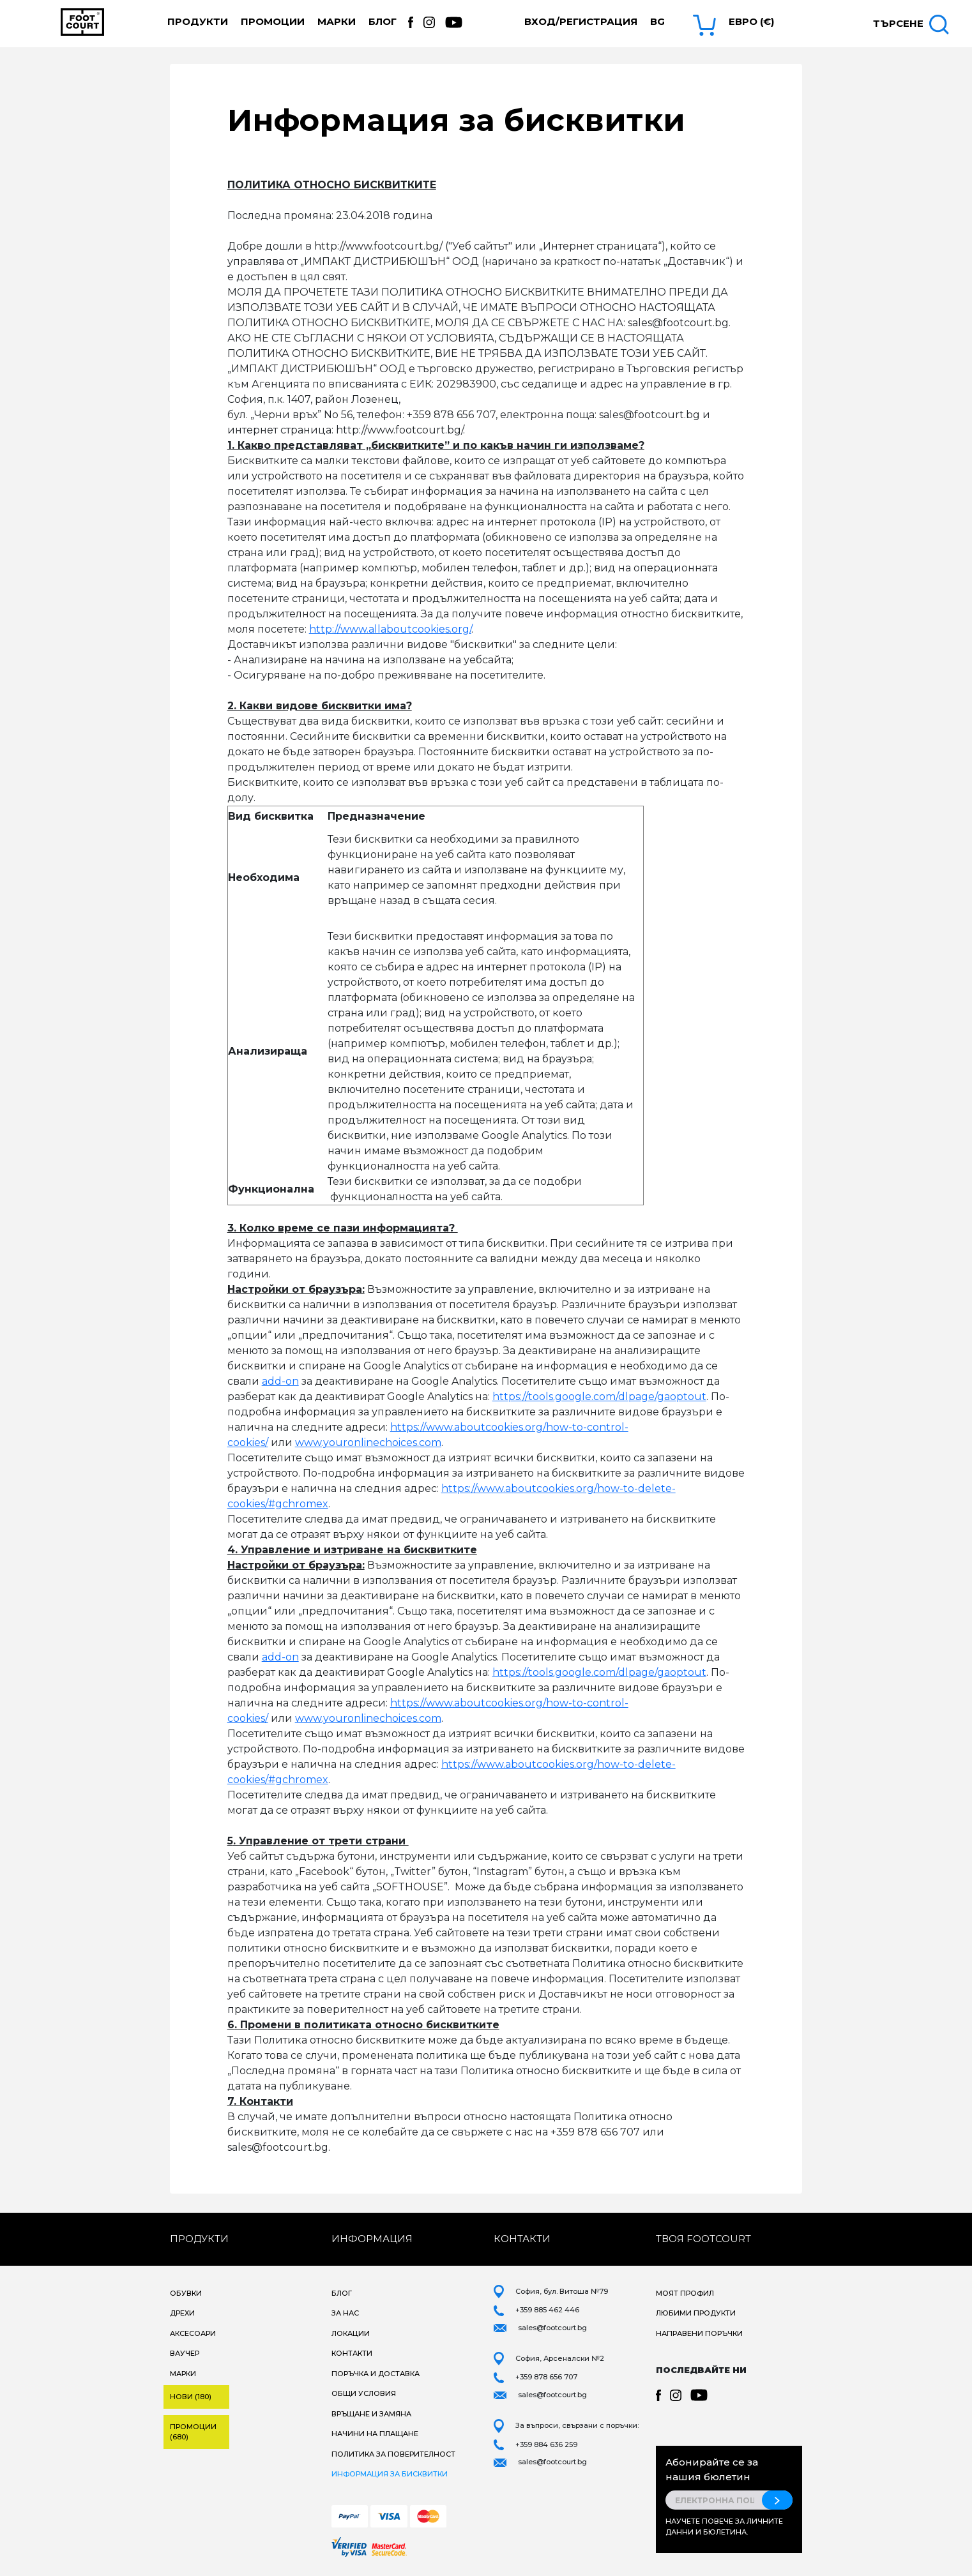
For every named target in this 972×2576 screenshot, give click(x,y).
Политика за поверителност (393, 2454)
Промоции (273, 21)
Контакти (351, 2353)
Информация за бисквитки (389, 2473)
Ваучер (184, 2353)
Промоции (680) (193, 2432)
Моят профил (685, 2293)
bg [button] (657, 21)
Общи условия (363, 2393)
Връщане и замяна (371, 2413)
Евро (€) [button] (751, 21)
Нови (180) (190, 2396)
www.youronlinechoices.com (368, 1442)
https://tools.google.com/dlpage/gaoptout (599, 1396)
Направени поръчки (699, 2333)
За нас (345, 2313)
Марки (336, 21)
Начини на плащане (374, 2433)
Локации (350, 2333)
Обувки (186, 2293)
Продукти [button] (197, 21)
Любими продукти (696, 2313)
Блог (382, 21)
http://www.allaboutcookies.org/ (390, 629)
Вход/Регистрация (580, 21)
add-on (280, 1381)
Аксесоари (193, 2333)
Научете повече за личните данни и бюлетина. (724, 2526)
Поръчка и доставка (375, 2373)
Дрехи (182, 2313)
